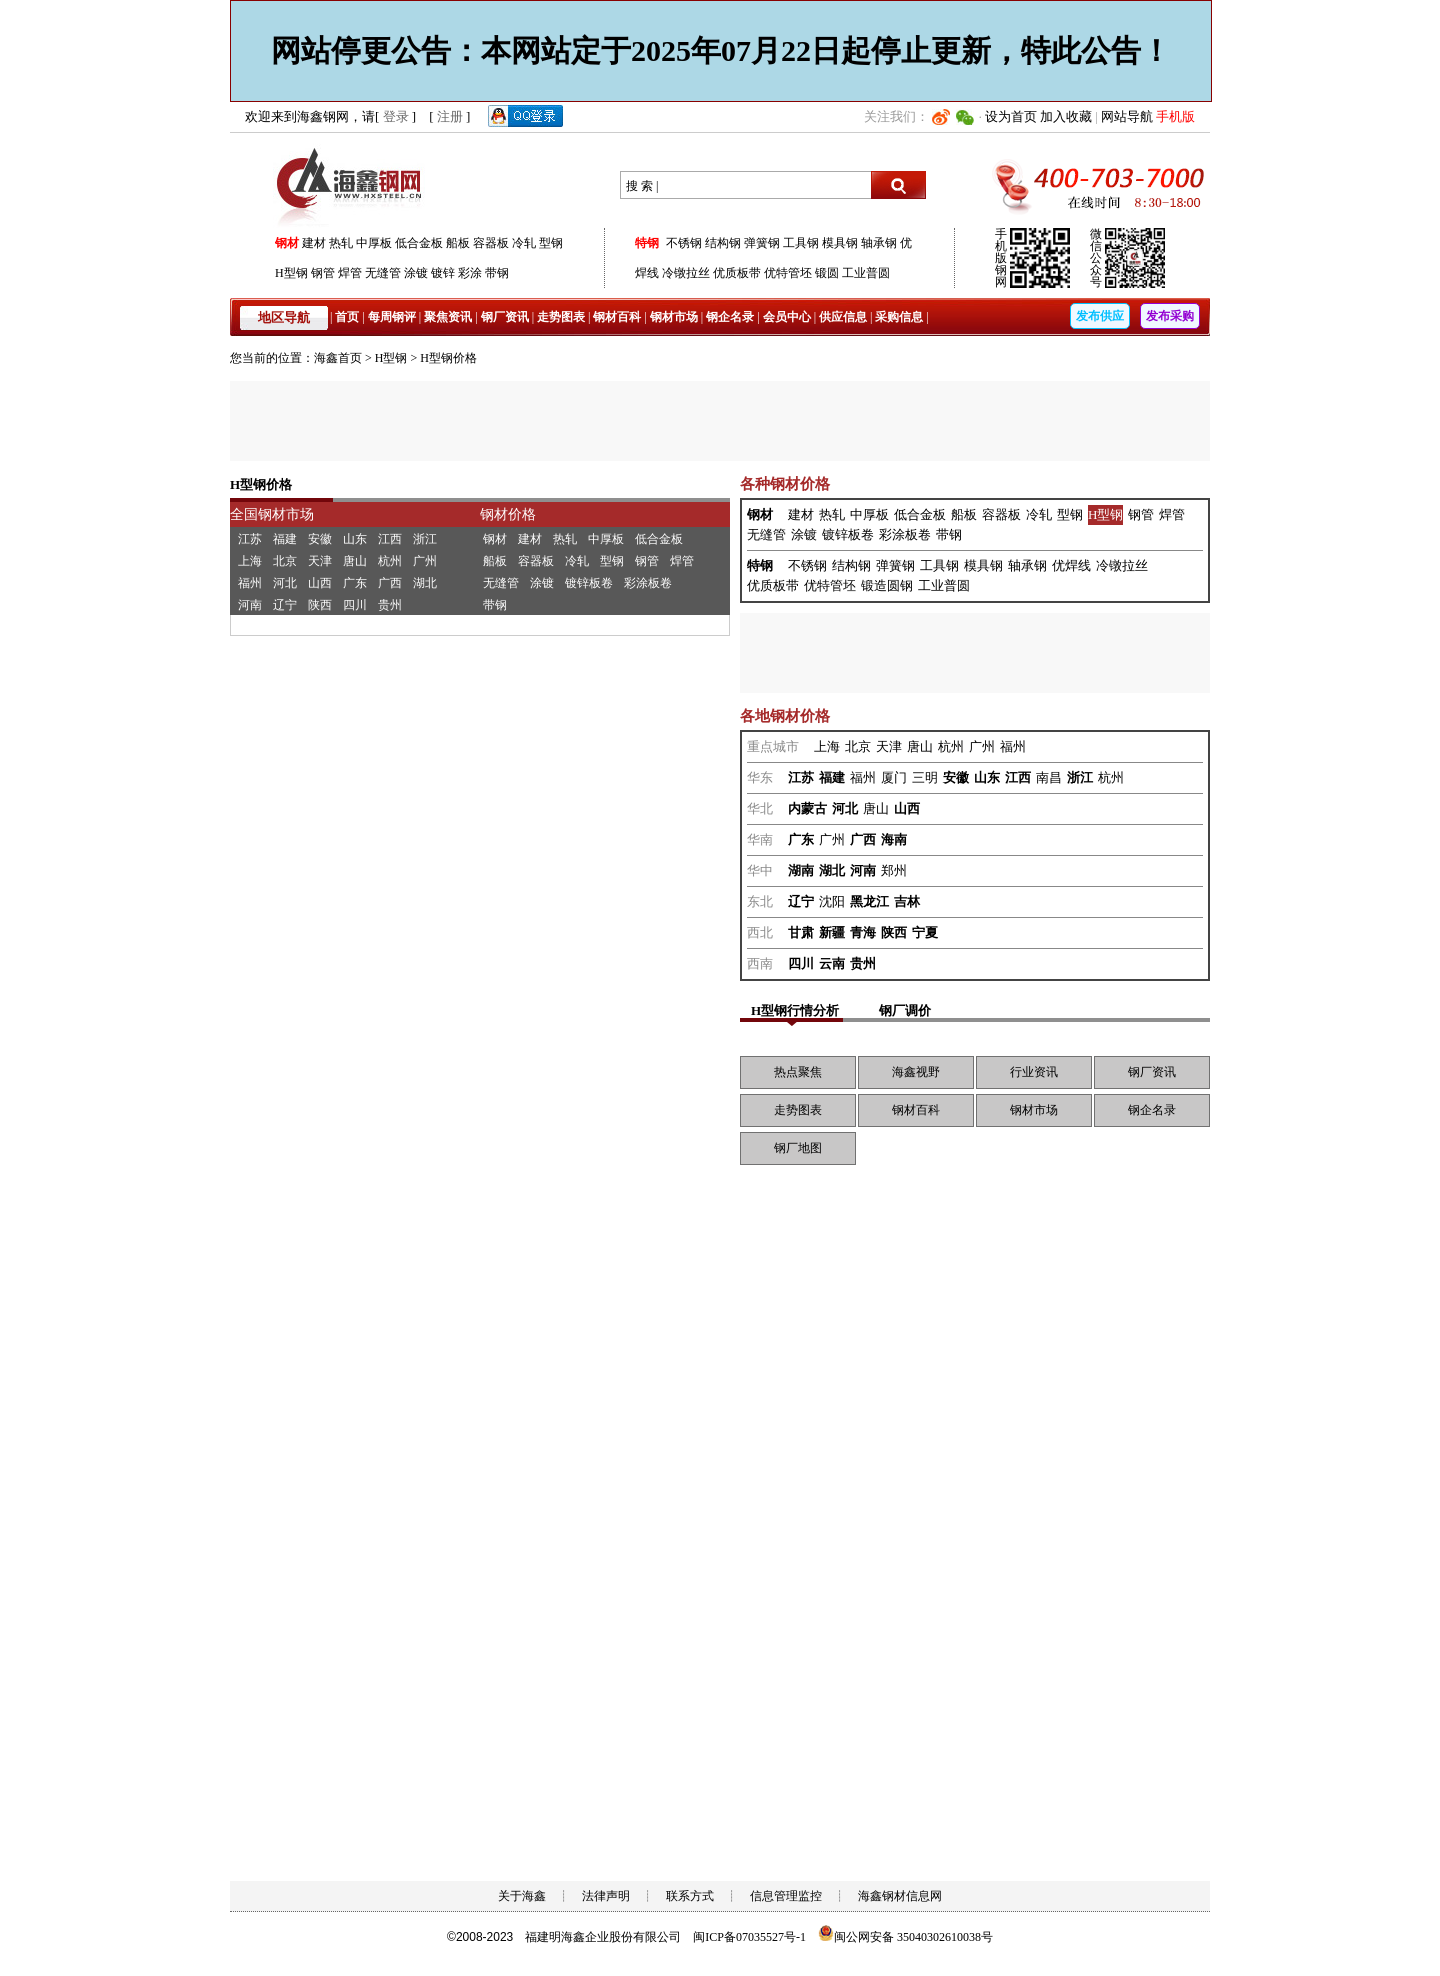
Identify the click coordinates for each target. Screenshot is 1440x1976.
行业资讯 (1034, 1072)
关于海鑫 (522, 1896)
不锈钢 (684, 243)
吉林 (907, 901)
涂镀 (416, 273)
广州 (425, 561)
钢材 (287, 243)
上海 (250, 561)
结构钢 (723, 243)
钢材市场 (674, 317)
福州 (250, 583)
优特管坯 (788, 273)
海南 (894, 839)
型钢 (551, 243)
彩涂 (470, 273)
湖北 (425, 583)
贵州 (390, 605)
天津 (320, 561)
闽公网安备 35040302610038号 (905, 1937)
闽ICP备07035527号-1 (749, 1937)
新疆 (832, 932)
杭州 (390, 561)
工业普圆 (866, 273)
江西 (390, 539)
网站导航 (1127, 116)
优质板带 (737, 273)
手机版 (1175, 116)
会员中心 (787, 317)
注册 (450, 116)
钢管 (323, 273)
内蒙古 (807, 808)
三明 (925, 777)
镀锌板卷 (589, 583)
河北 (285, 583)
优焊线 (1071, 565)
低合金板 (419, 243)
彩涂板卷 (648, 583)
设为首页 (1011, 116)
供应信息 (843, 317)
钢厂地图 (798, 1148)
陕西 (320, 605)
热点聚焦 (798, 1072)
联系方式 (690, 1896)
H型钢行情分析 (795, 1010)
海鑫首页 (338, 358)
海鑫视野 (916, 1072)
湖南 (801, 870)
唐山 (355, 561)
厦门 (894, 777)
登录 (396, 116)
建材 (314, 243)
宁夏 (925, 932)
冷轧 (524, 243)
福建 (285, 539)
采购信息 (899, 317)
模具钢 (840, 243)
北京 (285, 561)
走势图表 (561, 317)
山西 (320, 583)
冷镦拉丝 (686, 273)
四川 (355, 605)
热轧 (341, 243)
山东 (355, 539)
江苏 (250, 539)
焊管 (350, 273)
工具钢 (801, 243)
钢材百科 (617, 317)
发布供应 (1100, 316)
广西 (390, 583)
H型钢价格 (448, 358)
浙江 (425, 539)
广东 (355, 583)
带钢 (497, 273)
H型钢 (291, 273)
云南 (832, 963)
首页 (347, 317)
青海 (863, 932)
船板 (458, 243)
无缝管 (383, 273)
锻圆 (827, 273)
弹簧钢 (762, 243)
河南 (250, 605)
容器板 (491, 243)
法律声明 (606, 1896)
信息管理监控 (786, 1896)
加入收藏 (1066, 116)
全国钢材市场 (272, 514)
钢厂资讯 (505, 317)
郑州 (894, 870)
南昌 (1049, 777)
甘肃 (801, 932)
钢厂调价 (905, 1010)
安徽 (320, 539)
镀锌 (443, 273)
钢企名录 (730, 317)
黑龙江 (869, 901)
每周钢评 (392, 317)
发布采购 (1170, 316)
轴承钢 (879, 243)
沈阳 (832, 901)
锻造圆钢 (887, 585)
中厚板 (374, 243)
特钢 (647, 243)
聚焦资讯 (448, 317)
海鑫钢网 (352, 185)
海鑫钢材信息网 (900, 1896)
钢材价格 (508, 514)
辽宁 (285, 605)
